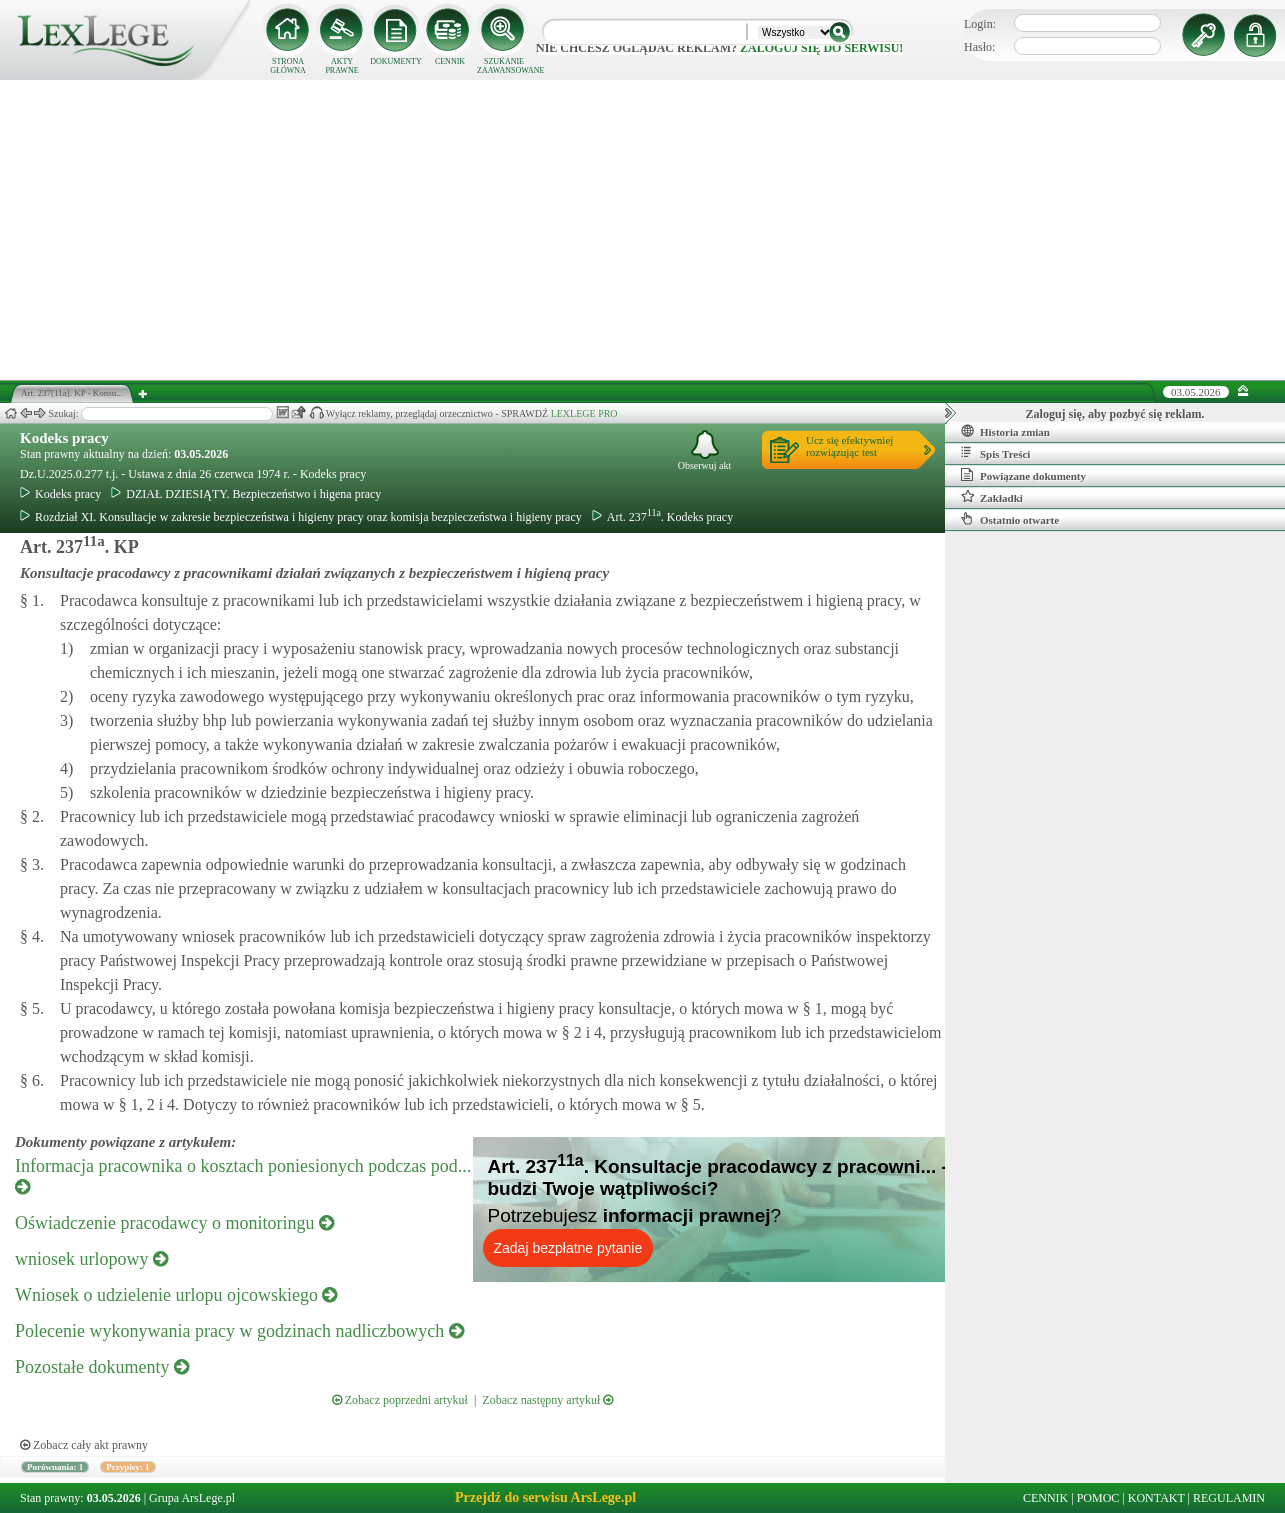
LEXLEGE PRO (584, 413)
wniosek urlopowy (91, 1259)
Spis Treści (995, 453)
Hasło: (979, 47)
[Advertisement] (643, 230)
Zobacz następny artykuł (547, 1400)
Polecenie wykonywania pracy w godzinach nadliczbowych (239, 1331)
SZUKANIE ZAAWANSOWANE (504, 66)
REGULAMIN (1229, 1498)
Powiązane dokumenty (1023, 475)
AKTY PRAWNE (341, 66)
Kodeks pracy (64, 438)
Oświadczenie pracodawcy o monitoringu (174, 1223)
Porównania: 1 (55, 1467)
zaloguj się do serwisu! (821, 48)
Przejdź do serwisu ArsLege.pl (545, 1497)
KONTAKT (1156, 1498)
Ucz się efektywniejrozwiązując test (849, 446)
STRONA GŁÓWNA (288, 66)
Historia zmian (1005, 431)
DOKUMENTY (396, 61)
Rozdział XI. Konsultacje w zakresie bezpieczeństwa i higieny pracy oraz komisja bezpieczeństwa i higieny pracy (301, 517)
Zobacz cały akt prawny (84, 1445)
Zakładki (992, 497)
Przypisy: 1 (127, 1467)
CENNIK (450, 61)
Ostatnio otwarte (1010, 519)
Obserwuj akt (705, 450)
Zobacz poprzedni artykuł (400, 1400)
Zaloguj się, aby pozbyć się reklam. (1115, 414)
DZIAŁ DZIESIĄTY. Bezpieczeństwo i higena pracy (246, 494)
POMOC (1098, 1498)
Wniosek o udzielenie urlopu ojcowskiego (176, 1295)
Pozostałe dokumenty (102, 1367)
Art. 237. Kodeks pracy (662, 517)
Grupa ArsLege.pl (192, 1498)
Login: (980, 24)
